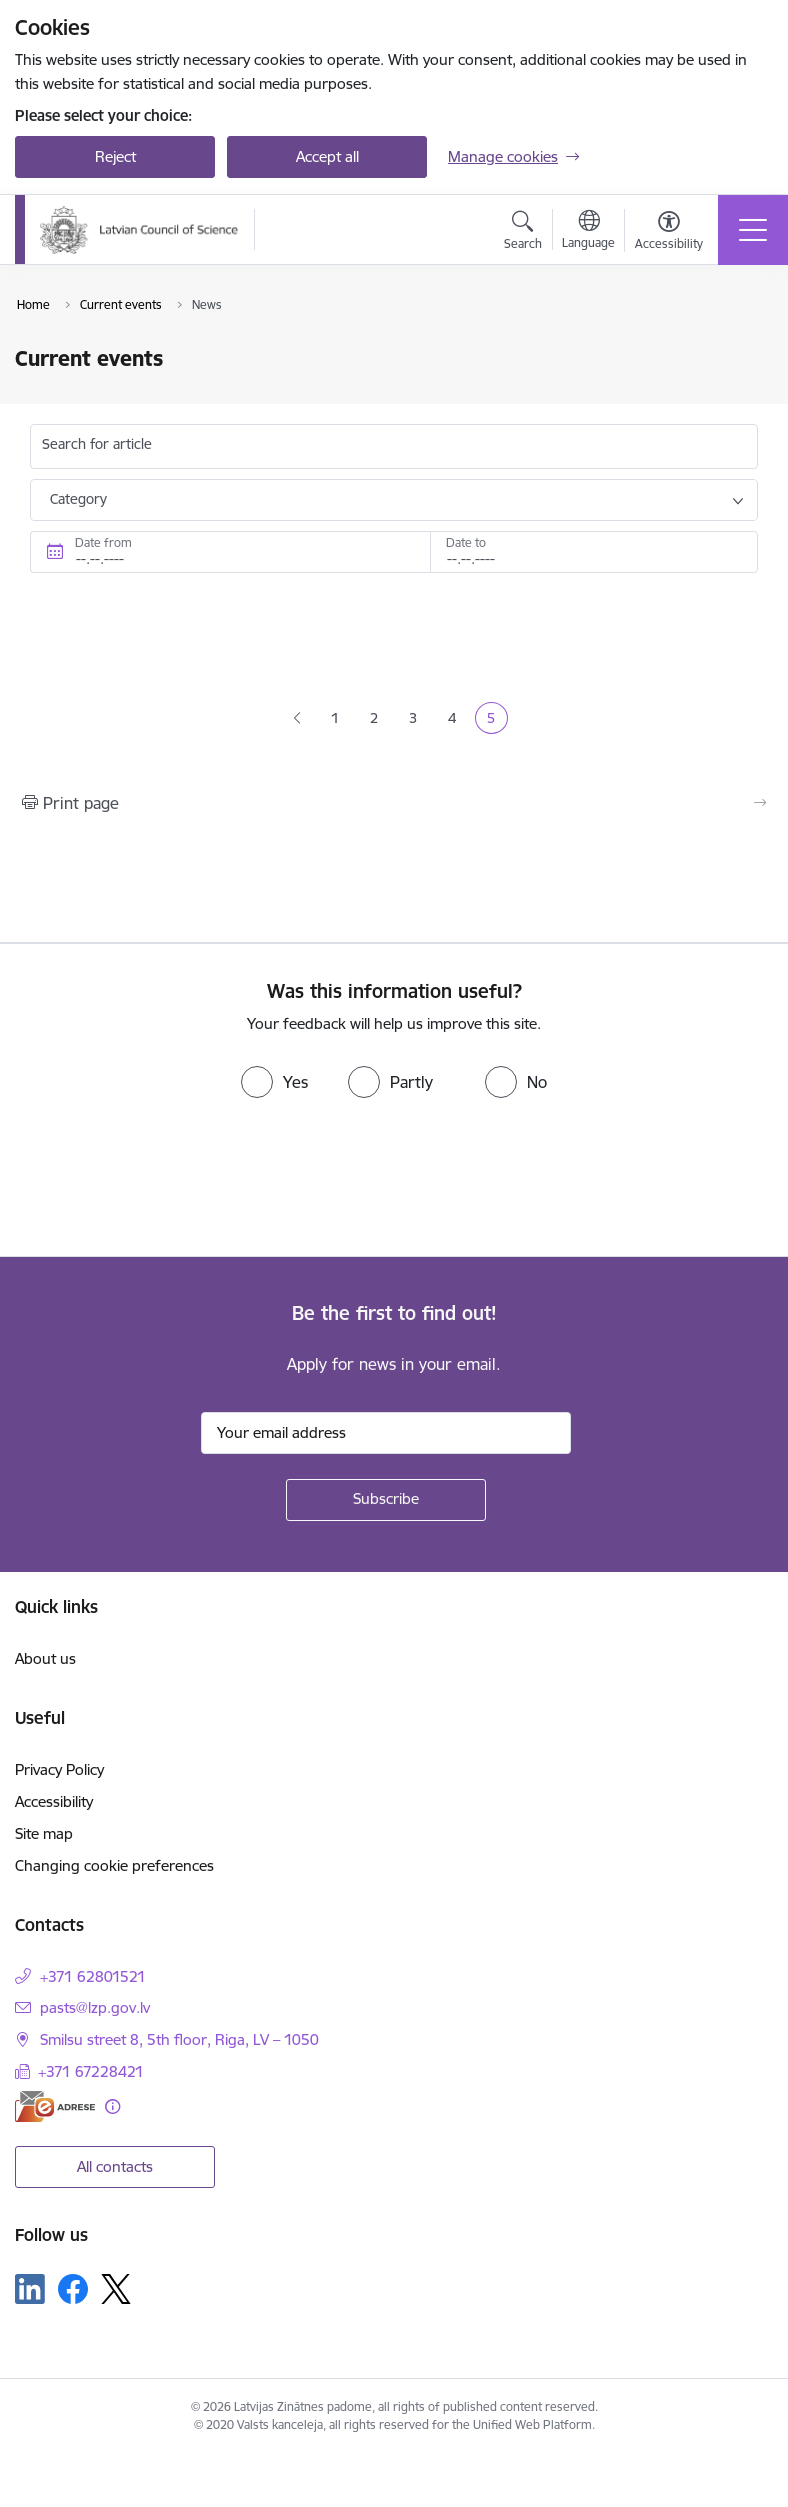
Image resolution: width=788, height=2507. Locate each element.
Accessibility (54, 1801)
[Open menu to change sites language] (588, 232)
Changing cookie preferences (114, 1865)
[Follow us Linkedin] (30, 2289)
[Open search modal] (523, 233)
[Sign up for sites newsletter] (386, 1500)
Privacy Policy (59, 1769)
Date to (466, 542)
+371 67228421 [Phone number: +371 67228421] (91, 2071)
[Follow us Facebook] (73, 2289)
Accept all (327, 156)
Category (78, 499)
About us (45, 1658)
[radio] (274, 1082)
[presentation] (167, 1182)
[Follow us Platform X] (116, 2289)
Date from (103, 542)
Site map (44, 1833)
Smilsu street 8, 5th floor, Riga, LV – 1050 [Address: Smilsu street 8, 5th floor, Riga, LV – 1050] (179, 2039)
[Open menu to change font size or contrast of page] (669, 233)
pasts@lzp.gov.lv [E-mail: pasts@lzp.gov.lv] (95, 2007)
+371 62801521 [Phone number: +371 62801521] (93, 1976)
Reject (115, 156)
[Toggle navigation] (753, 230)
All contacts (115, 2166)
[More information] (112, 2106)
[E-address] (55, 2106)
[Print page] (394, 803)
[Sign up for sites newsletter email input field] (386, 1433)
